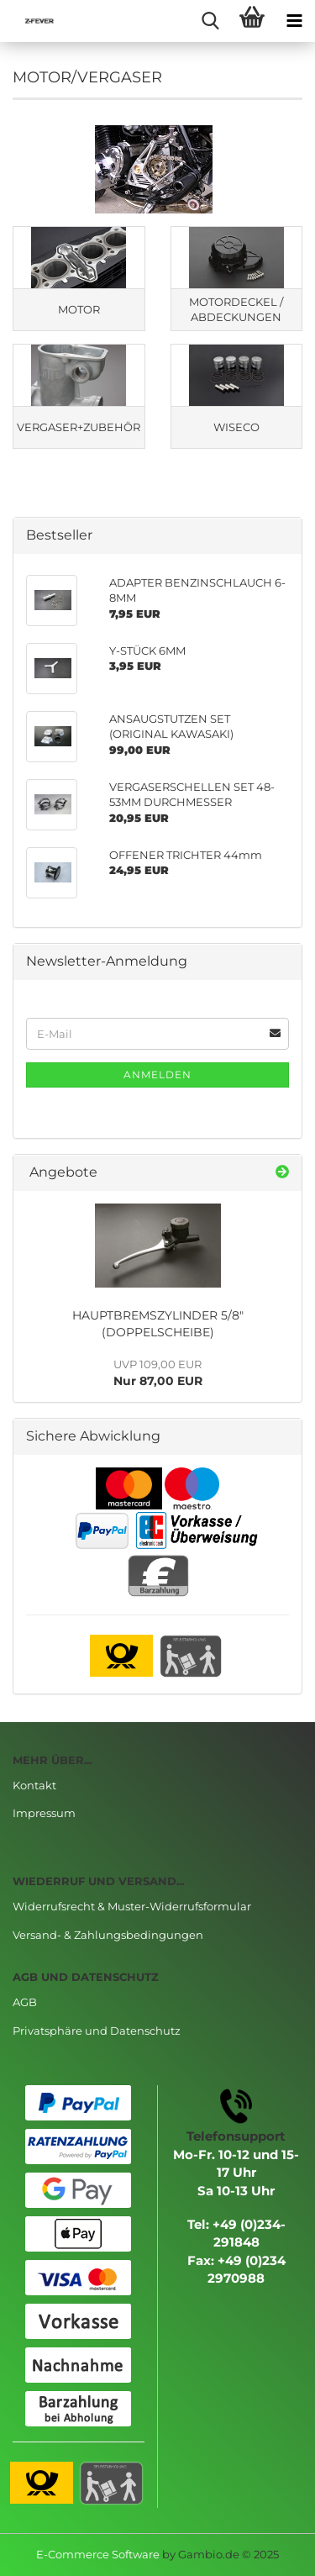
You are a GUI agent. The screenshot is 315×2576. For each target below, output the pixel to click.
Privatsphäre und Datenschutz (97, 2030)
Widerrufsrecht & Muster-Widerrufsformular (132, 1906)
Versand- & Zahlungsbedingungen (108, 1934)
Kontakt (34, 1785)
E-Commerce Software (98, 2554)
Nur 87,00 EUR (157, 1372)
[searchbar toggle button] (210, 21)
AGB (25, 2002)
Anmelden (157, 1074)
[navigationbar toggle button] (294, 21)
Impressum (44, 1813)
